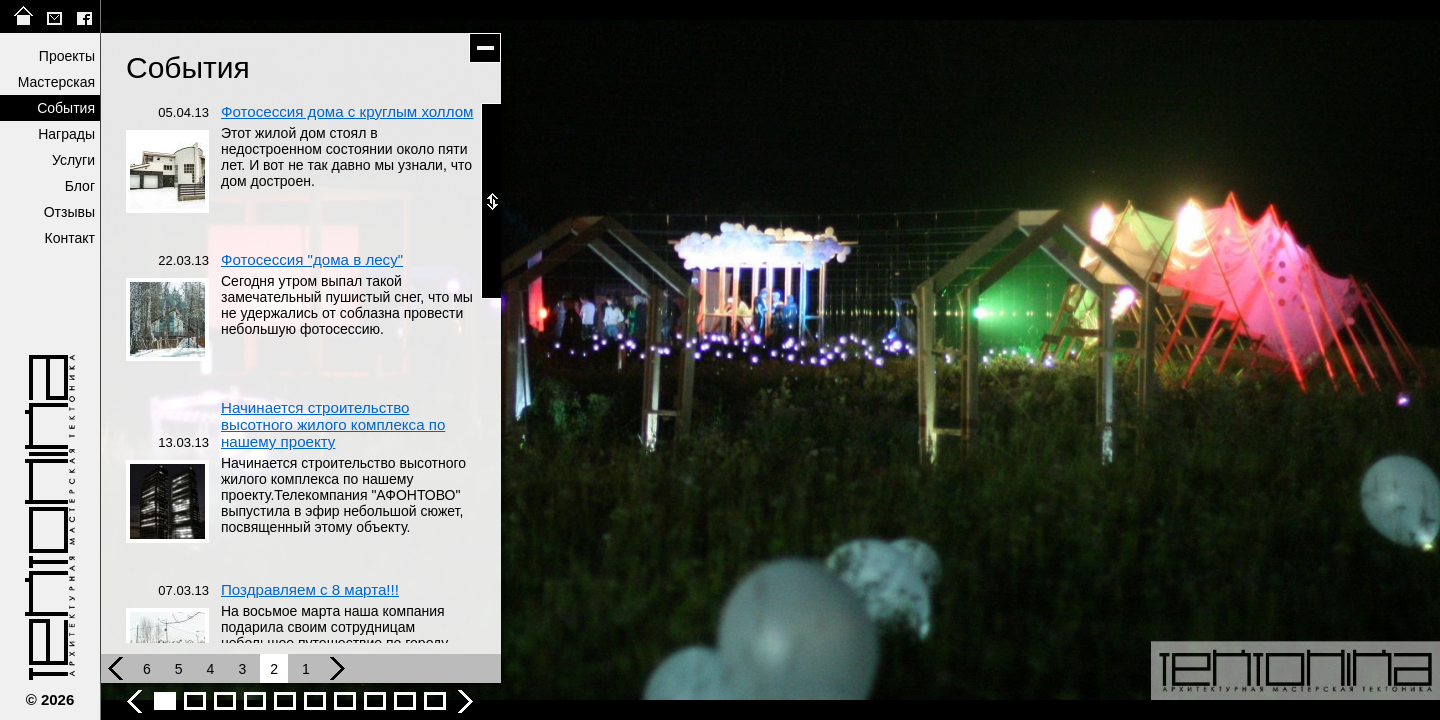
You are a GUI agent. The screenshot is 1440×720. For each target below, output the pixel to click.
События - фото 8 (375, 701)
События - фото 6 (315, 701)
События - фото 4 (255, 701)
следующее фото (1105, 360)
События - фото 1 (165, 701)
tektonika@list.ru (54, 16)
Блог (80, 186)
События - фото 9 (405, 701)
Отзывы (69, 212)
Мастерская (56, 82)
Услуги (73, 160)
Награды (66, 134)
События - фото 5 (285, 701)
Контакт (70, 238)
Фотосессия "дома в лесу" (312, 259)
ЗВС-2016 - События (435, 701)
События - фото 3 (225, 701)
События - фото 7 (345, 701)
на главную (24, 16)
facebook (84, 16)
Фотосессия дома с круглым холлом (347, 111)
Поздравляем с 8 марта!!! (310, 589)
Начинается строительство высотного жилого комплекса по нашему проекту (333, 424)
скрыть (485, 48)
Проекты (67, 56)
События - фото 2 (195, 701)
